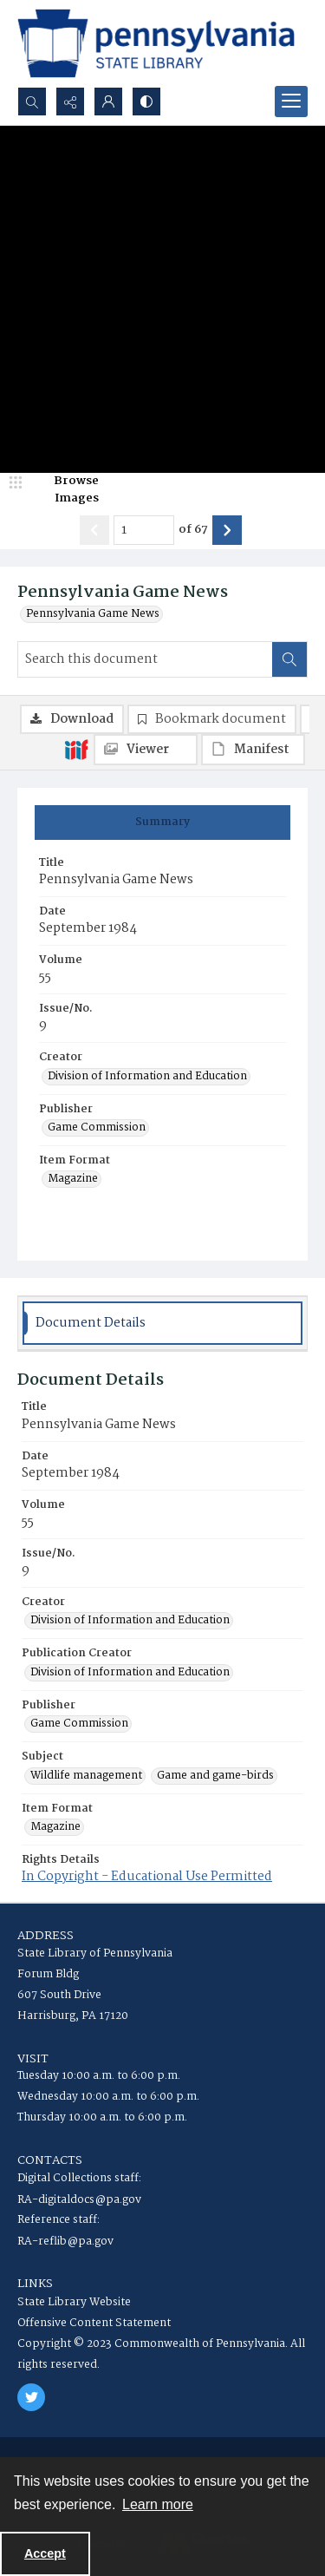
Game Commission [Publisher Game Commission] (97, 1128)
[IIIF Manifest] (253, 749)
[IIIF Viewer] (146, 749)
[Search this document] (145, 659)
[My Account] (108, 101)
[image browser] (65, 490)
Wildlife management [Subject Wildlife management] (86, 1776)
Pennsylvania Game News (92, 614)
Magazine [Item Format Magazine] (73, 1179)
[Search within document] (289, 659)
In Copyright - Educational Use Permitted (147, 1876)
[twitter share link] (31, 2397)
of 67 (193, 530)
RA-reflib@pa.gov (65, 2241)
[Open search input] (32, 101)
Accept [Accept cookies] (45, 2553)
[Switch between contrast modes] (146, 101)
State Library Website (74, 2302)
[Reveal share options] (70, 101)
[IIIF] (76, 749)
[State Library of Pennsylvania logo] (156, 43)
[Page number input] (144, 530)
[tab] (162, 822)
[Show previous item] (94, 530)
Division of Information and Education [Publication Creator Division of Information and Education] (130, 1672)
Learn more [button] (157, 2504)
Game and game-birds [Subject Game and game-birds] (215, 1776)
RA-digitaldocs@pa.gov (79, 2200)
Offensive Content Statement (94, 2323)
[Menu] (291, 101)
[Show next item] (227, 530)
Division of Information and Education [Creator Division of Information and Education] (147, 1076)
